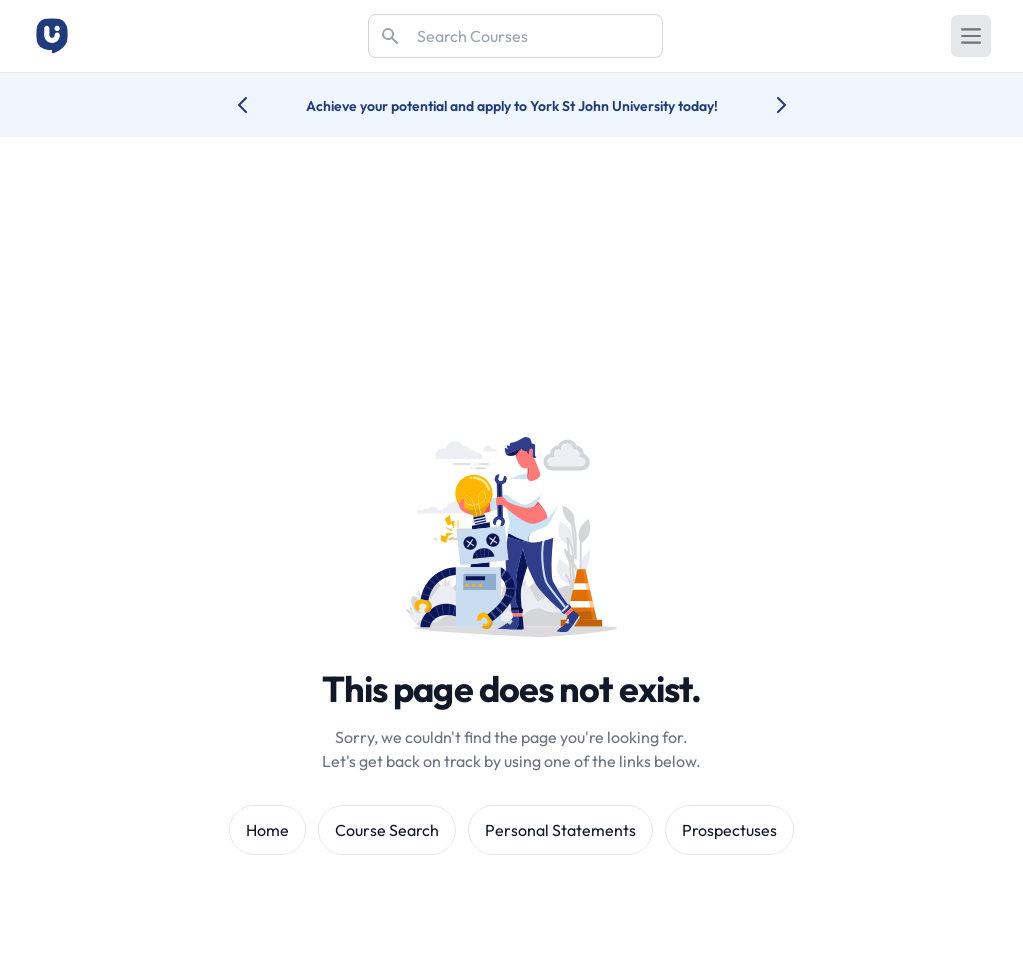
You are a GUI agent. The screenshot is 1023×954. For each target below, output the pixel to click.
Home (267, 830)
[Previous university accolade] (258, 105)
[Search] (515, 36)
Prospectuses (729, 830)
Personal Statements (560, 830)
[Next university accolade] (765, 105)
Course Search (387, 830)
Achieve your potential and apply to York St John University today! (512, 106)
